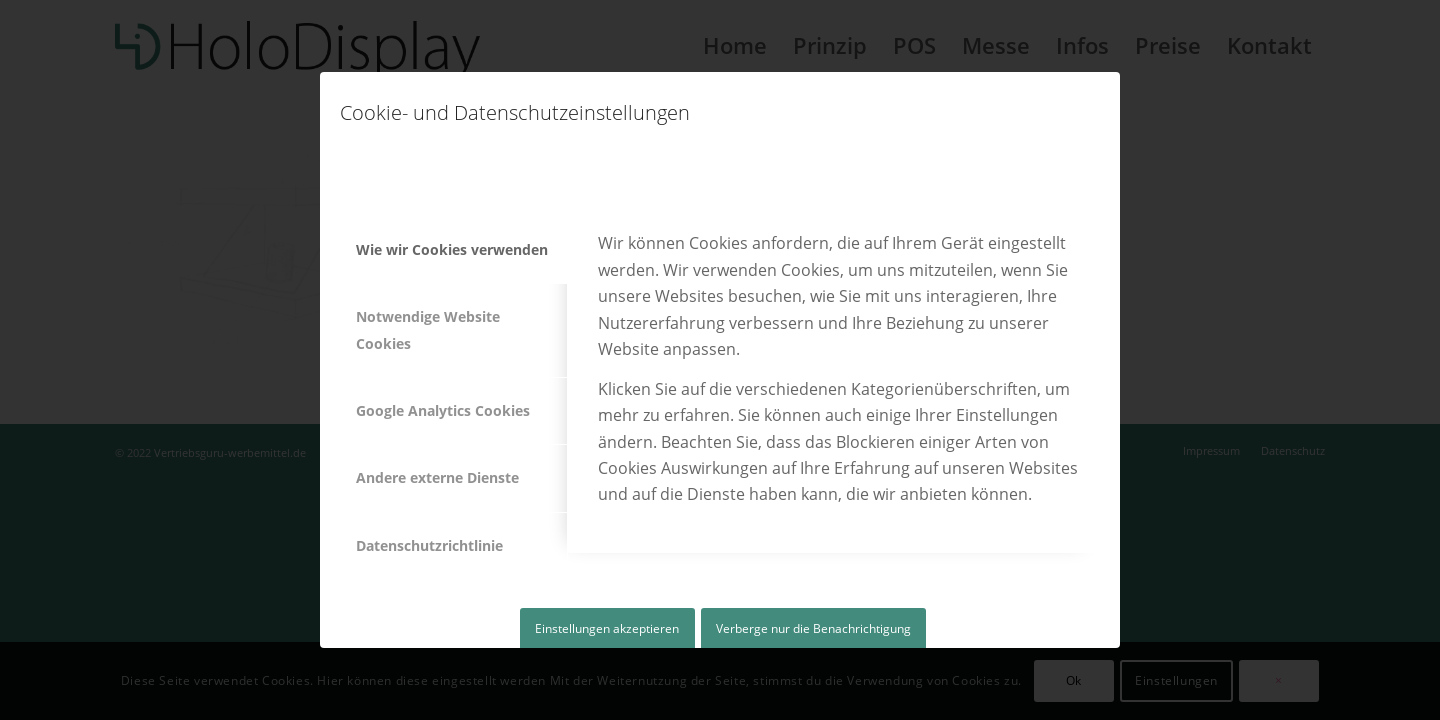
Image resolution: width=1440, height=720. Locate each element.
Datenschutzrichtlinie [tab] (429, 545)
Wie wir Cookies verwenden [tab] (452, 249)
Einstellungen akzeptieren (607, 628)
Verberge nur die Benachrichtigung (813, 628)
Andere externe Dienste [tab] (437, 477)
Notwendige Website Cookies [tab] (428, 329)
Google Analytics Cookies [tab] (443, 410)
